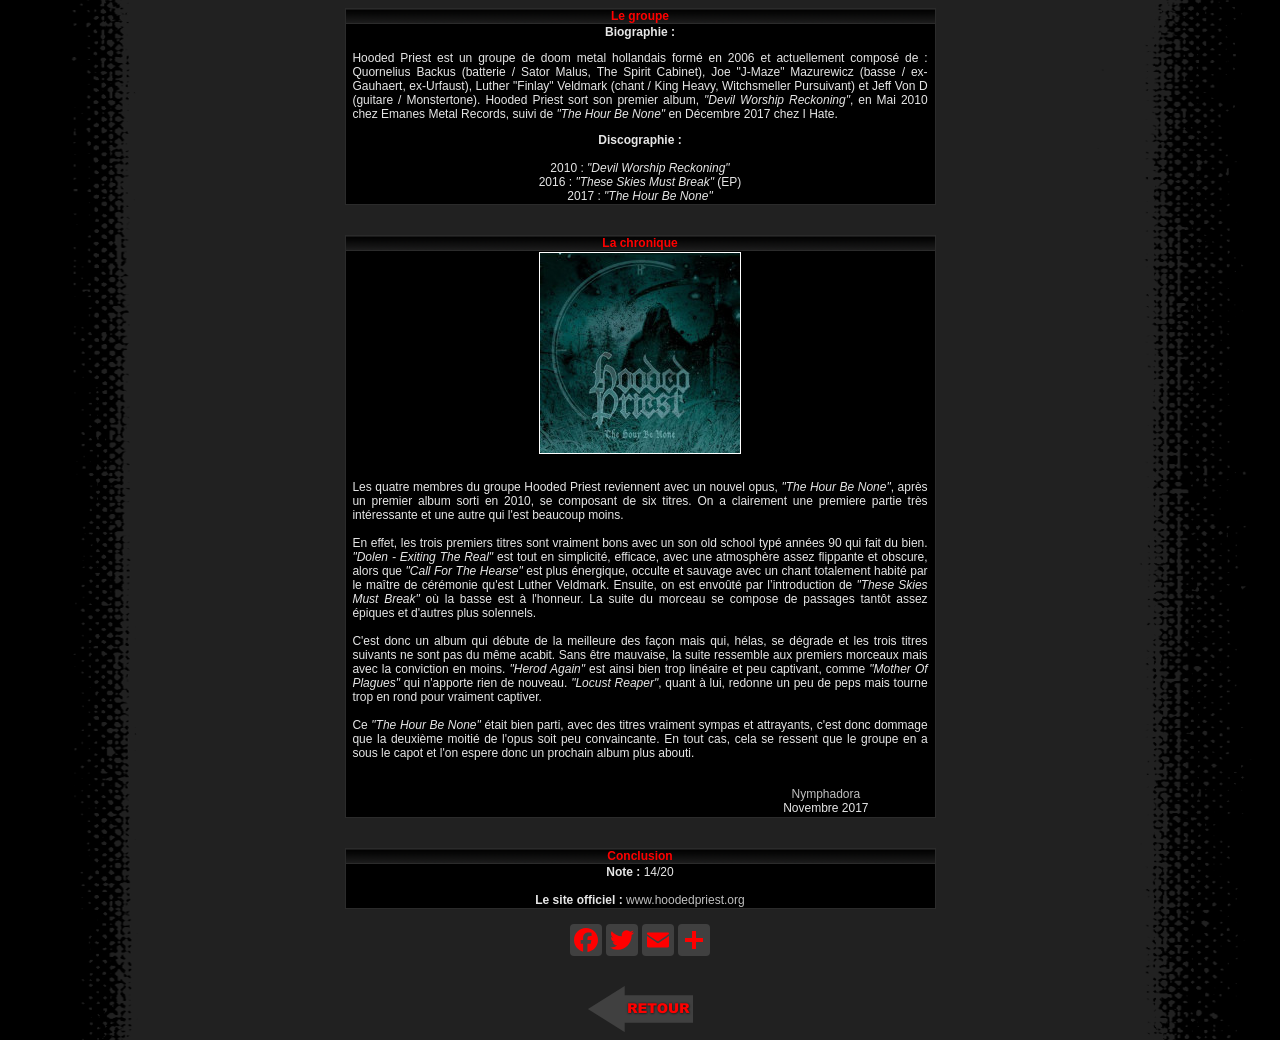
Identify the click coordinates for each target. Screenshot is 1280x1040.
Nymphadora (826, 794)
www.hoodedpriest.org (685, 900)
